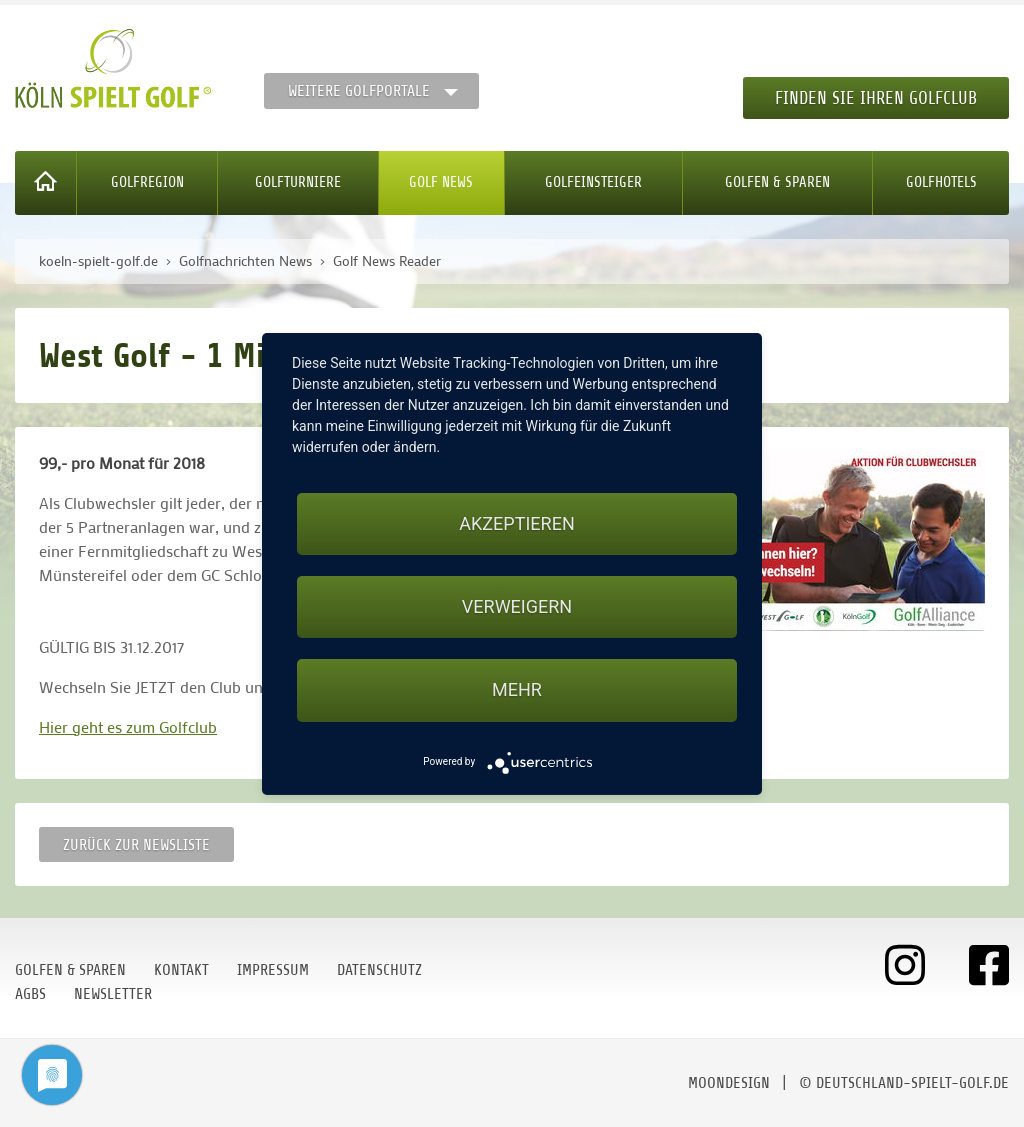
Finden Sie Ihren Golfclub (876, 98)
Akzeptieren (516, 523)
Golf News (441, 182)
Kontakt (181, 970)
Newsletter (113, 994)
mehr (517, 689)
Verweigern (517, 606)
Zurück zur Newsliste (136, 845)
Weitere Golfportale (359, 91)
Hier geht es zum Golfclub (128, 726)
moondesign (729, 1083)
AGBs (30, 994)
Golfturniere (298, 182)
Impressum (273, 970)
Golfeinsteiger (593, 182)
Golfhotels (941, 182)
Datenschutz (379, 970)
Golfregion (147, 182)
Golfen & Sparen (777, 182)
